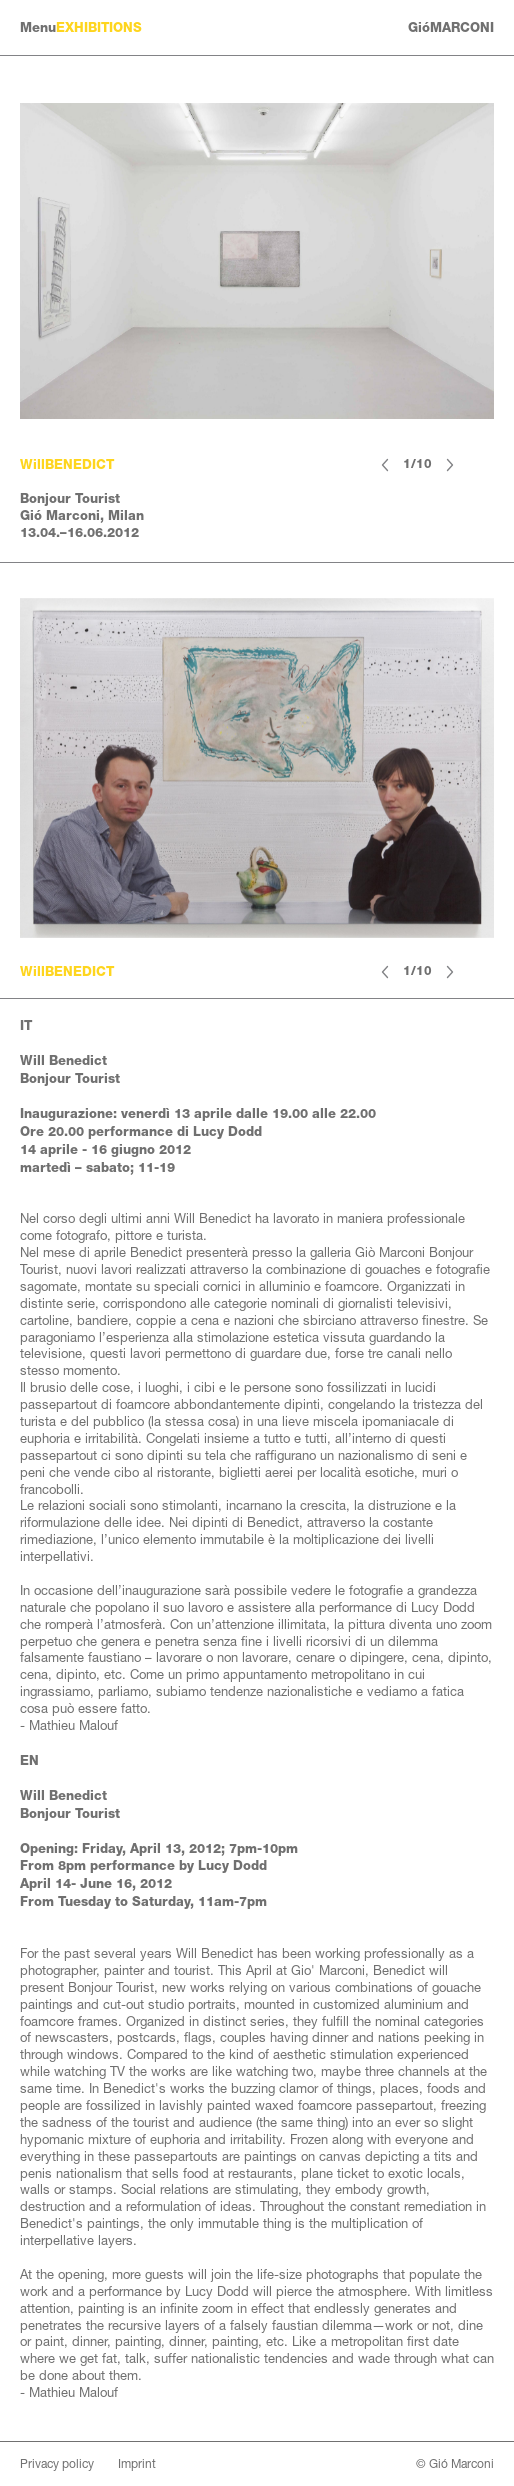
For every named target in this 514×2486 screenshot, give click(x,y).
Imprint (137, 2464)
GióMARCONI (451, 27)
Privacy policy (57, 2464)
